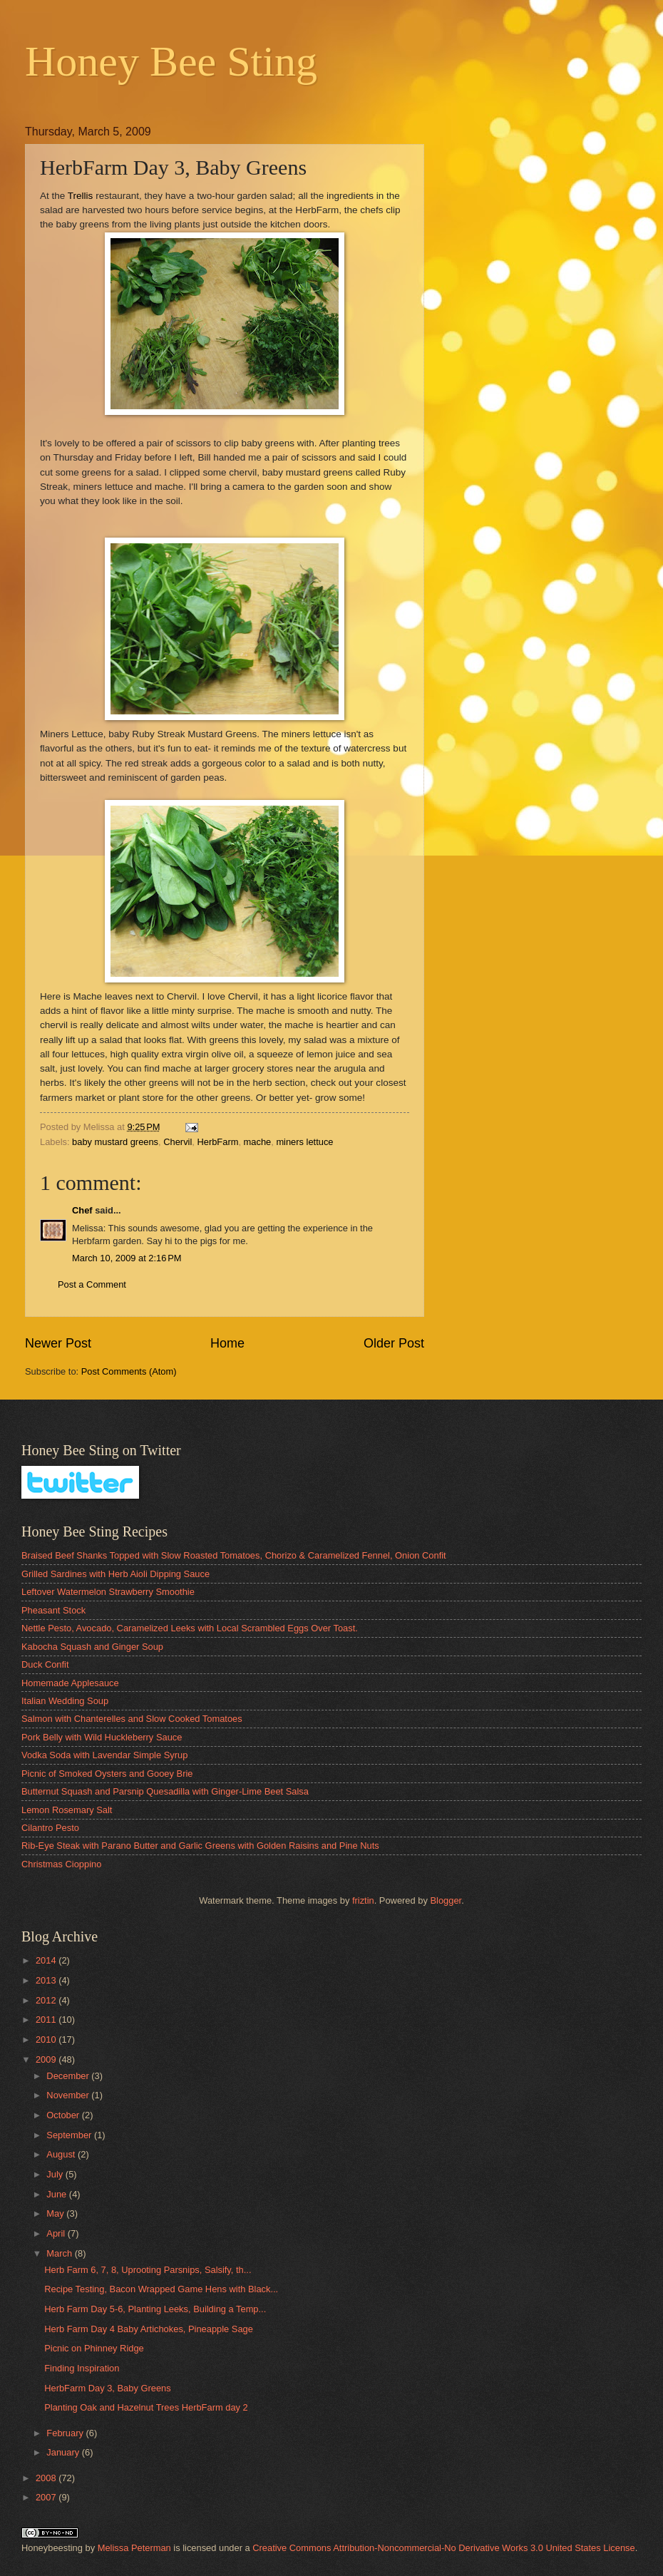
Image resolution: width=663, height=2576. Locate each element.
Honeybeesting (52, 2547)
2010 (47, 2039)
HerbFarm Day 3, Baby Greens (107, 2388)
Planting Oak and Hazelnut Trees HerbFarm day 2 (146, 2407)
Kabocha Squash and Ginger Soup (92, 1646)
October (63, 2115)
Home (227, 1343)
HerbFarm (217, 1141)
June (57, 2194)
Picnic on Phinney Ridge (94, 2348)
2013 (47, 1980)
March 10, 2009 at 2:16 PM (127, 1258)
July (55, 2174)
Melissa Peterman (134, 2547)
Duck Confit (45, 1664)
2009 (47, 2059)
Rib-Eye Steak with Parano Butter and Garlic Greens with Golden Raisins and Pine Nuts (200, 1845)
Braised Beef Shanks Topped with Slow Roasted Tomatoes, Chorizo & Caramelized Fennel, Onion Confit (233, 1555)
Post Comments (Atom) (129, 1371)
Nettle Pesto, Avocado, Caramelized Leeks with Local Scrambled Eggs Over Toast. (189, 1628)
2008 (47, 2478)
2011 (47, 2019)
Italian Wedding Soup (64, 1700)
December (68, 2075)
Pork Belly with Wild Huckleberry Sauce (101, 1737)
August (62, 2154)
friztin (363, 1900)
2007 (47, 2497)
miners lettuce (304, 1141)
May (56, 2213)
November (68, 2095)
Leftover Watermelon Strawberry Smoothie (108, 1591)
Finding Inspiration (81, 2368)
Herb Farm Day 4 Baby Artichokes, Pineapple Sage (148, 2329)
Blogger (445, 1900)
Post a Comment (92, 1284)
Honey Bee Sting (171, 61)
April (56, 2233)
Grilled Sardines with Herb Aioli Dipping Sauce (115, 1574)
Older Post (394, 1343)
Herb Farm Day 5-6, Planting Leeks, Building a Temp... (155, 2309)
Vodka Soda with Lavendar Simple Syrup (104, 1755)
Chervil (177, 1141)
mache (258, 1141)
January (63, 2452)
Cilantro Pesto (50, 1827)
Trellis (80, 195)
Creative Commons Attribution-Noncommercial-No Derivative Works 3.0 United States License (443, 2547)
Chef (82, 1210)
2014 (47, 1960)
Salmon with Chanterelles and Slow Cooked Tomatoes (131, 1718)
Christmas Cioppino (61, 1864)
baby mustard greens (115, 1141)
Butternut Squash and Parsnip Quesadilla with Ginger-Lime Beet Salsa (165, 1791)
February (66, 2433)
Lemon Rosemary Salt (66, 1810)
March (60, 2253)
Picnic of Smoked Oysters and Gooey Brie (106, 1773)
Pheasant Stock (53, 1610)
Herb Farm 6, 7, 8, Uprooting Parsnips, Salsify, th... (147, 2269)
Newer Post (58, 1343)
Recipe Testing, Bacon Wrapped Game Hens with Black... (161, 2289)
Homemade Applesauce (70, 1683)
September (70, 2135)
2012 (47, 2000)
